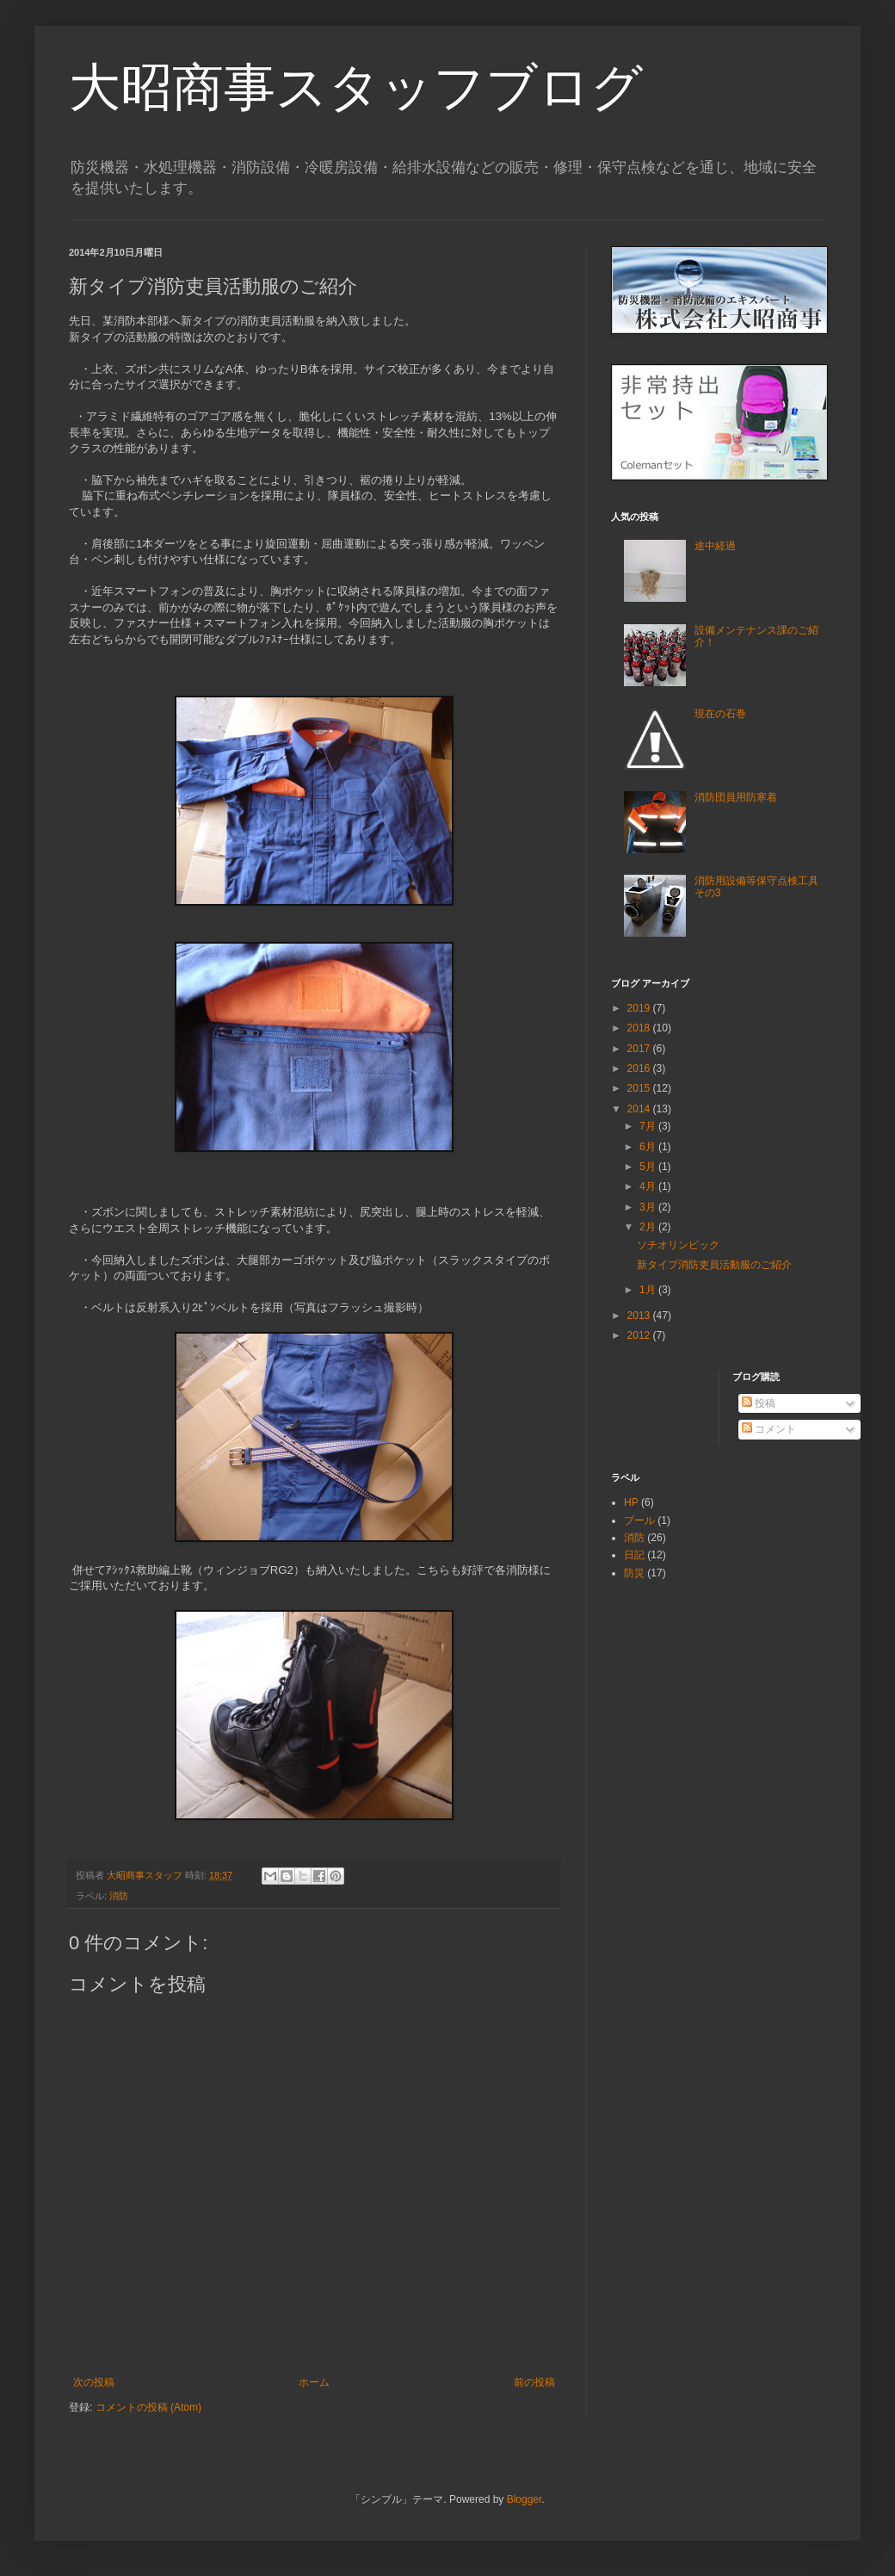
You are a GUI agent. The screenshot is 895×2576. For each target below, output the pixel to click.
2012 (640, 1335)
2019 (640, 1008)
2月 (648, 1227)
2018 (640, 1028)
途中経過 (715, 546)
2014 (640, 1109)
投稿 (758, 1403)
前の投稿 (534, 2382)
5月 (648, 1167)
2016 (640, 1068)
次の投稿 (93, 2382)
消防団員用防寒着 (735, 797)
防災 (634, 1573)
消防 (118, 1896)
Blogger (524, 2499)
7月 (648, 1126)
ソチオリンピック (678, 1245)
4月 (648, 1186)
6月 (648, 1147)
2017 (640, 1049)
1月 (648, 1290)
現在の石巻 (720, 714)
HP (631, 1502)
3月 (648, 1207)
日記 (634, 1555)
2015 (640, 1088)
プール (639, 1520)
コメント (769, 1429)
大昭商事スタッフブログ (356, 87)
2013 (640, 1316)
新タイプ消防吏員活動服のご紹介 (714, 1265)
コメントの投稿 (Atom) (148, 2407)
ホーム (314, 2382)
